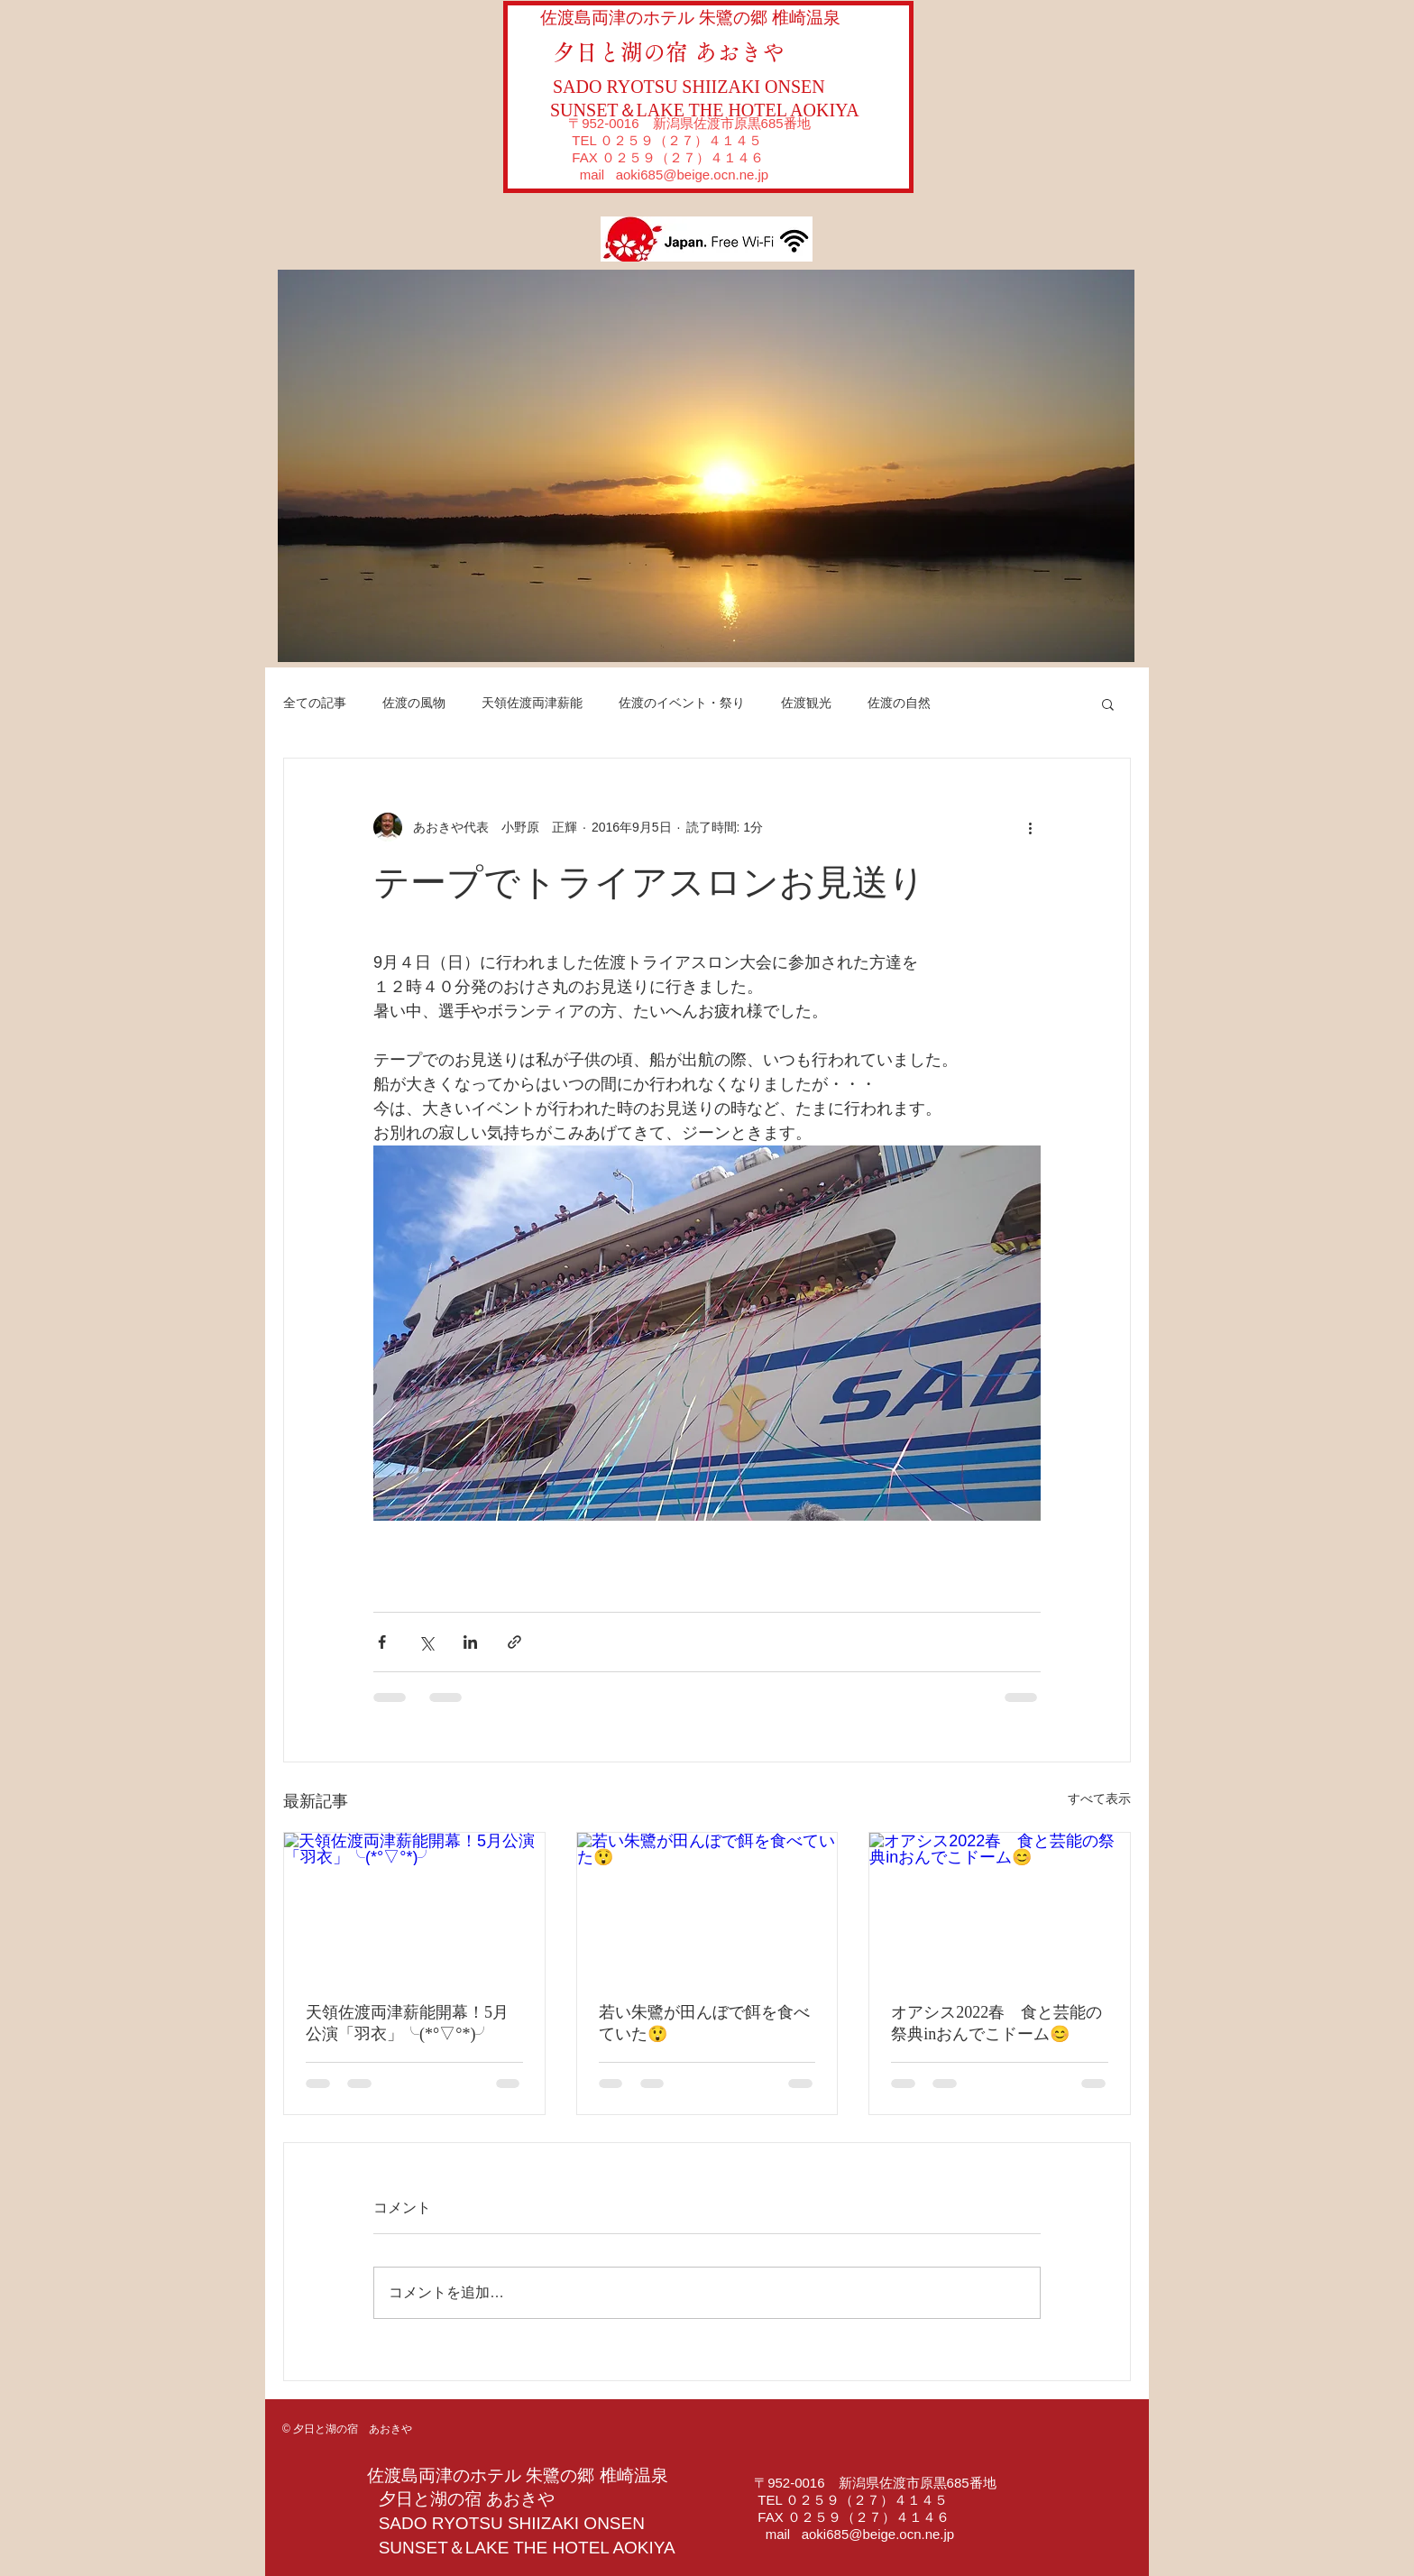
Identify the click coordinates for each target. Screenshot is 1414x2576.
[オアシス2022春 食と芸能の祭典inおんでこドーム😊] (999, 1906)
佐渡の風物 (413, 702)
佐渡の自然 (899, 702)
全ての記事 (314, 702)
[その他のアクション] (1030, 827)
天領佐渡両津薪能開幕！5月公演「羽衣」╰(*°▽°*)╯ (407, 2023)
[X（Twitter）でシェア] (426, 1642)
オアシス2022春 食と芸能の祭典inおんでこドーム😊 (996, 2023)
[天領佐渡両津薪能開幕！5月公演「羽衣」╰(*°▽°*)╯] (414, 1906)
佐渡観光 (806, 702)
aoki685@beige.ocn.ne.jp (692, 174)
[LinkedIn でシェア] (470, 1642)
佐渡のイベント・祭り (682, 702)
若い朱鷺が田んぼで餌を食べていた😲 (704, 2023)
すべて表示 (1099, 1798)
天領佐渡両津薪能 (532, 702)
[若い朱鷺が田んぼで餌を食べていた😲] (707, 1906)
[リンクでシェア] (514, 1642)
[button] (706, 466)
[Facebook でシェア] (381, 1642)
